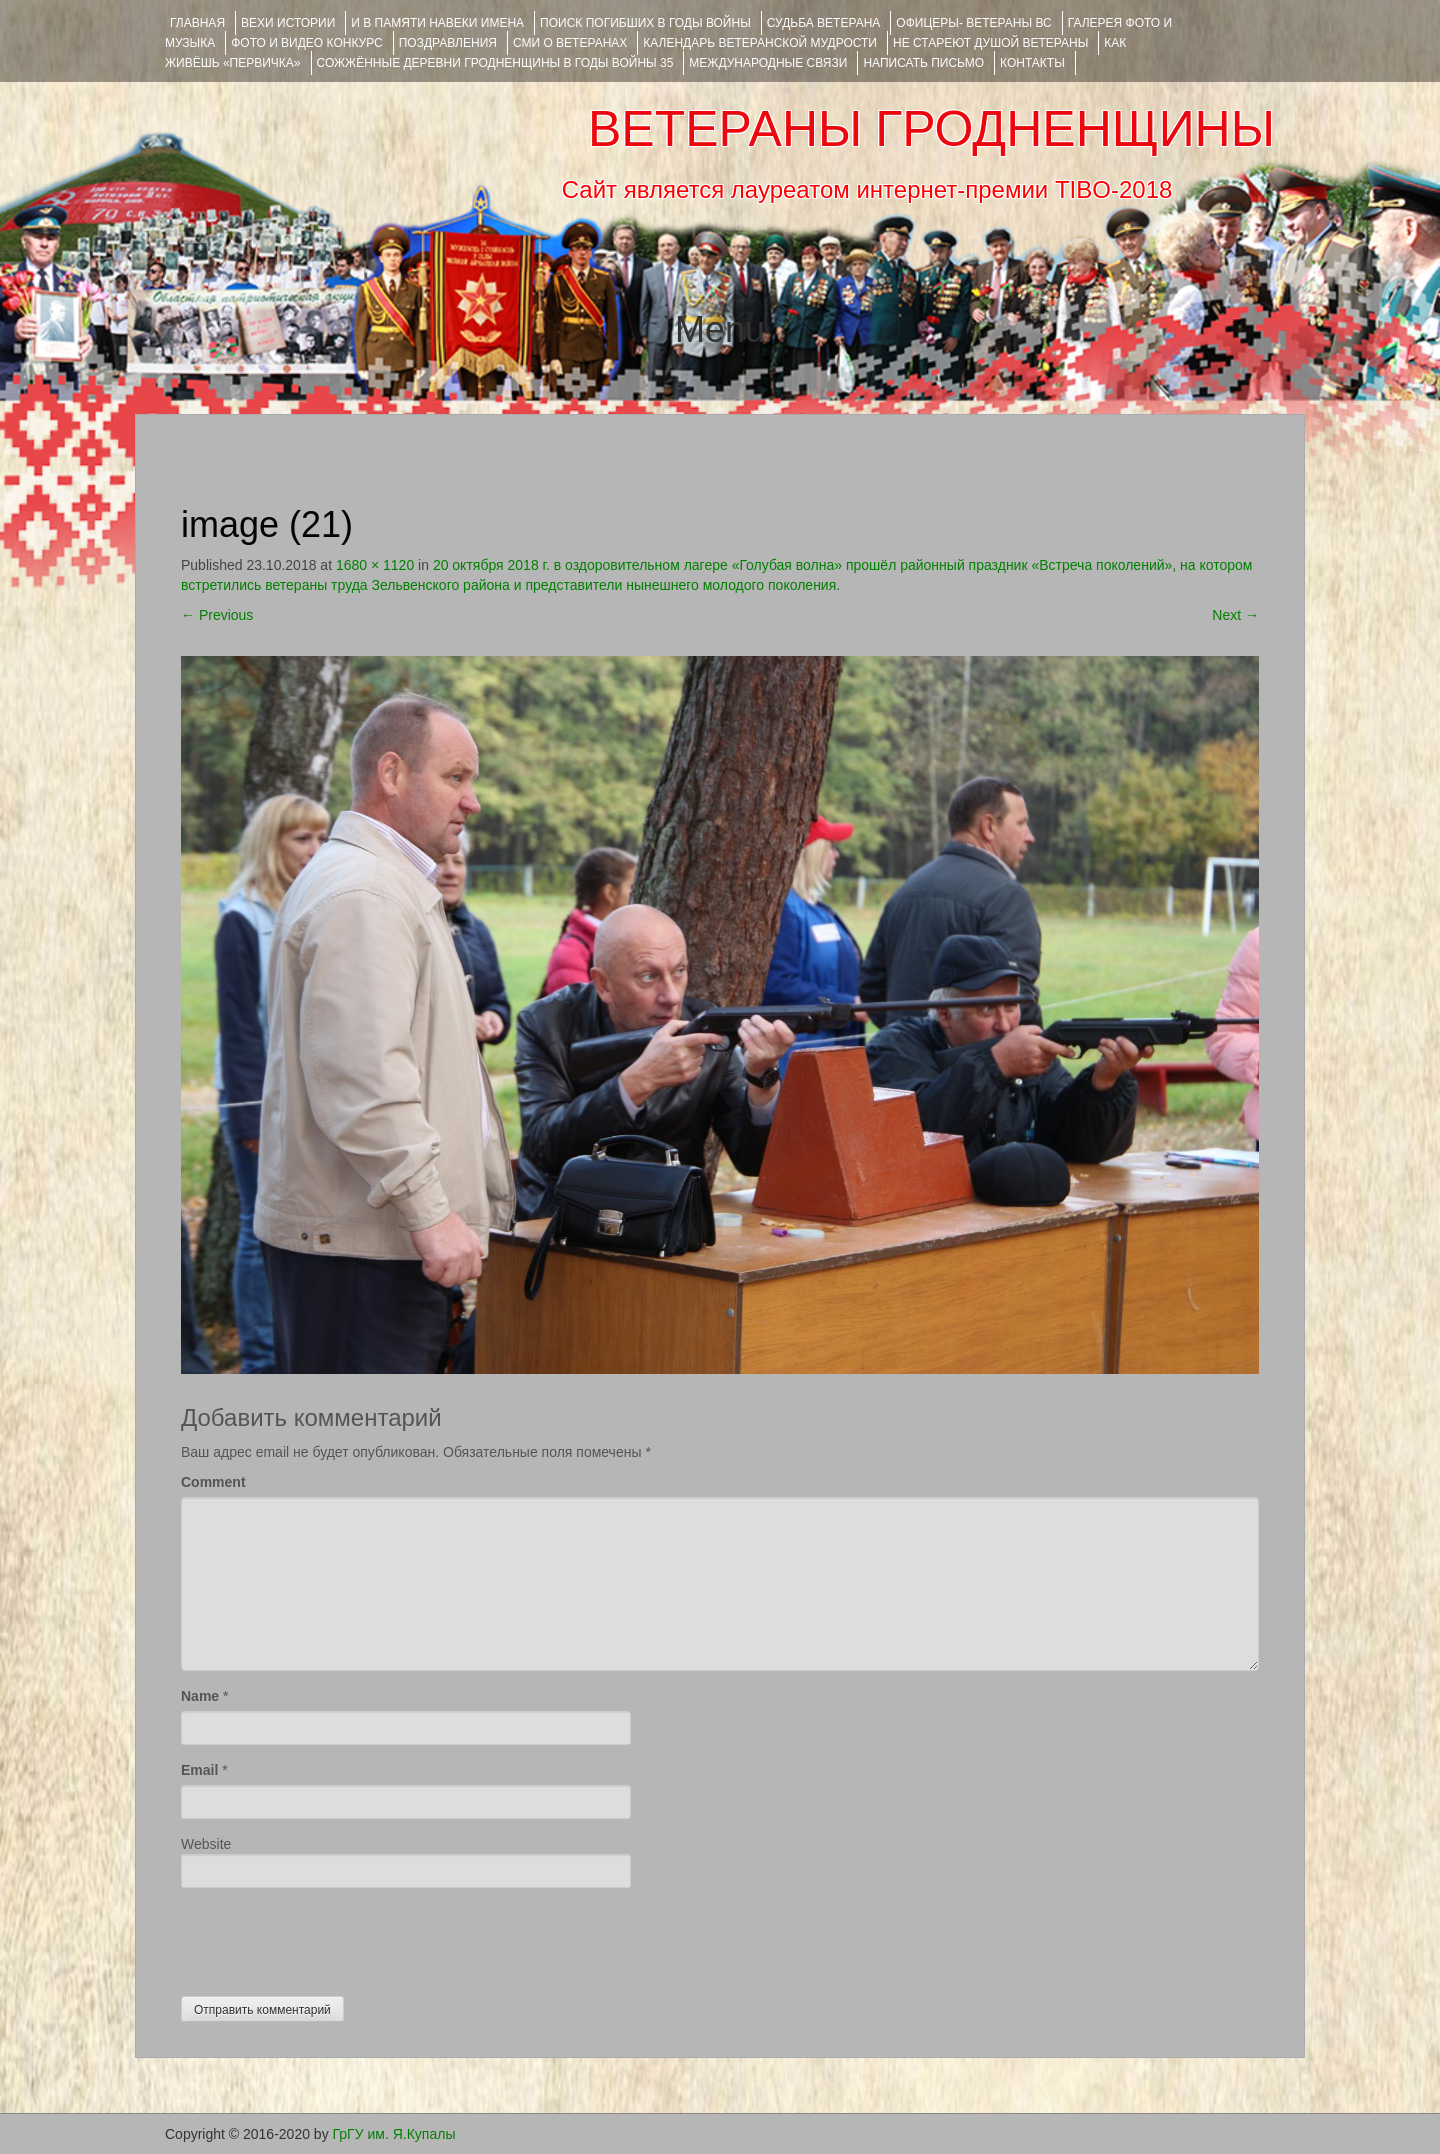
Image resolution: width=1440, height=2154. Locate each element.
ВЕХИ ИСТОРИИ (288, 23)
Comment (213, 1482)
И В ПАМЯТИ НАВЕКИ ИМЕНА (437, 23)
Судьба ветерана (824, 23)
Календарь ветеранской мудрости (760, 43)
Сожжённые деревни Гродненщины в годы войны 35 (495, 63)
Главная (197, 23)
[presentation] (333, 1937)
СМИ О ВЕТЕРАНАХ (570, 43)
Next (1235, 615)
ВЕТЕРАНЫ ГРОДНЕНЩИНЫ (931, 129)
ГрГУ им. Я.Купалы (394, 2134)
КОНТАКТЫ (1032, 63)
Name (200, 1696)
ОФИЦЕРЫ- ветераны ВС (973, 23)
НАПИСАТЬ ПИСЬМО (923, 63)
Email (199, 1770)
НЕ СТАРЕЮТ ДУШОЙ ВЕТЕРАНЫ (990, 43)
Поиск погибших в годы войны (645, 23)
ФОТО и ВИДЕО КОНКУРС (306, 43)
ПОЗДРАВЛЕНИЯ (448, 43)
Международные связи (768, 63)
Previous (217, 615)
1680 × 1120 (375, 565)
